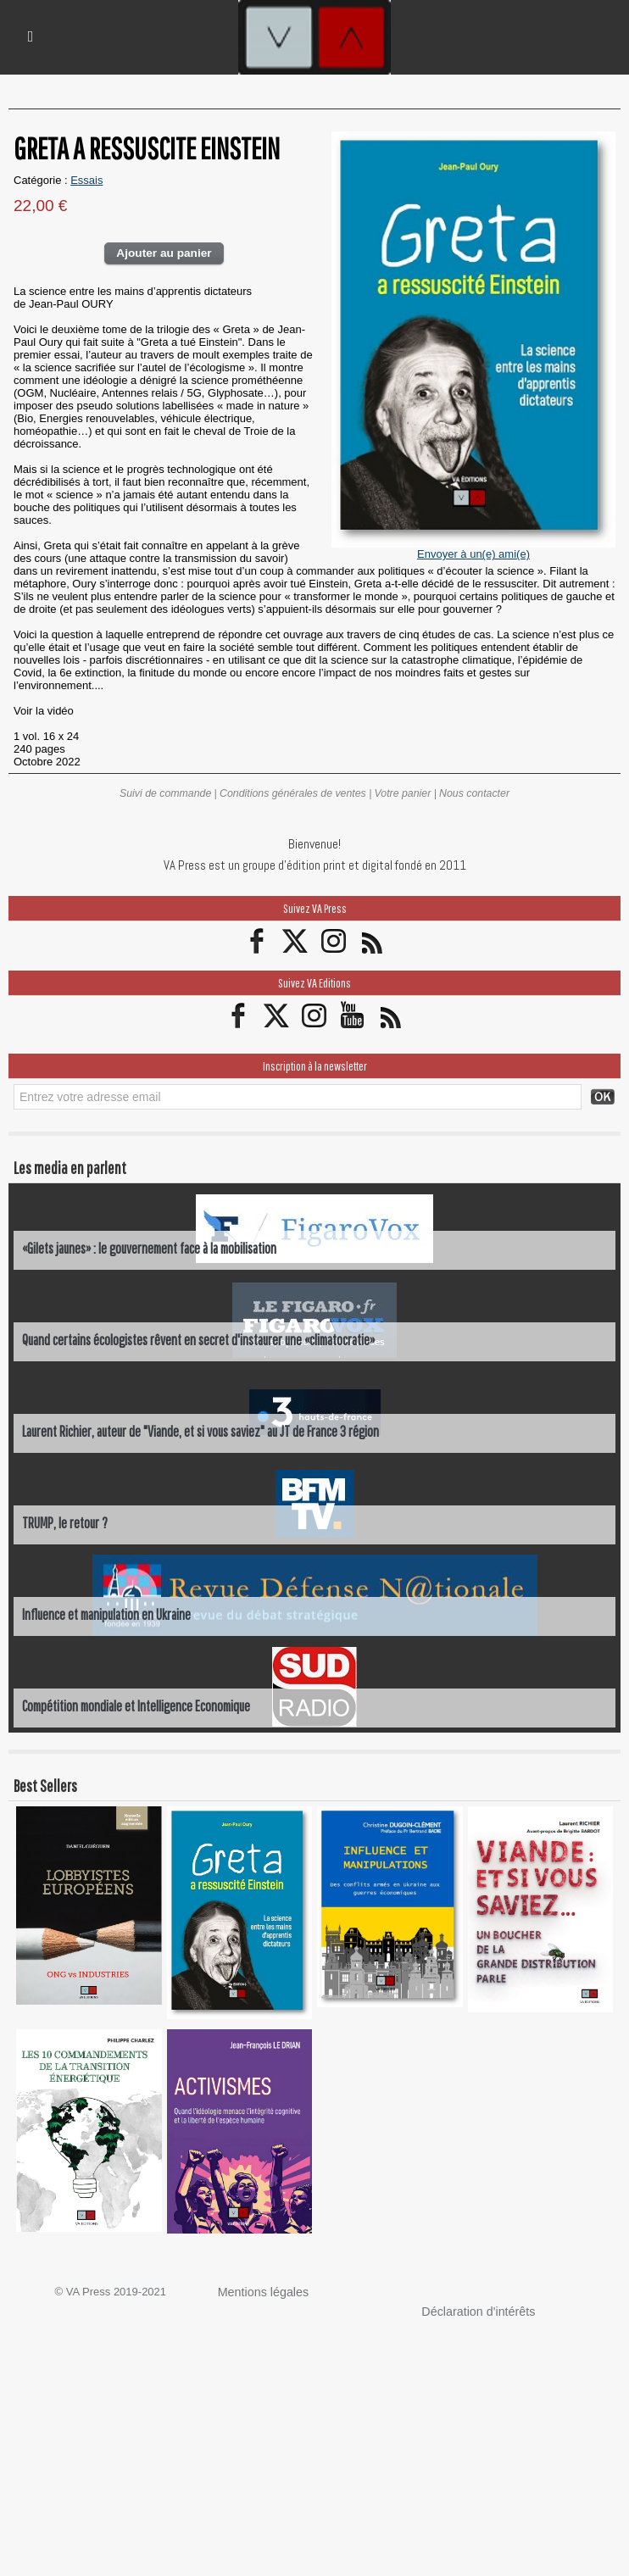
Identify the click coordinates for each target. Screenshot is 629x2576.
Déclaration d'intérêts (473, 2309)
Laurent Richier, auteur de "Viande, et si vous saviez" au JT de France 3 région (204, 1429)
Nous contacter (471, 792)
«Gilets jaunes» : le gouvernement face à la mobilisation (153, 1246)
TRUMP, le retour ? (65, 1520)
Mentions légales (259, 2290)
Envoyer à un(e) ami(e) (473, 554)
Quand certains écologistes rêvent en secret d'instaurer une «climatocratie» (204, 1337)
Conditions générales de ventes (293, 792)
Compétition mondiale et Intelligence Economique (141, 1703)
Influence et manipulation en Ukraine (109, 1612)
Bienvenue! (314, 843)
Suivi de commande (169, 792)
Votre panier (400, 792)
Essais (86, 180)
